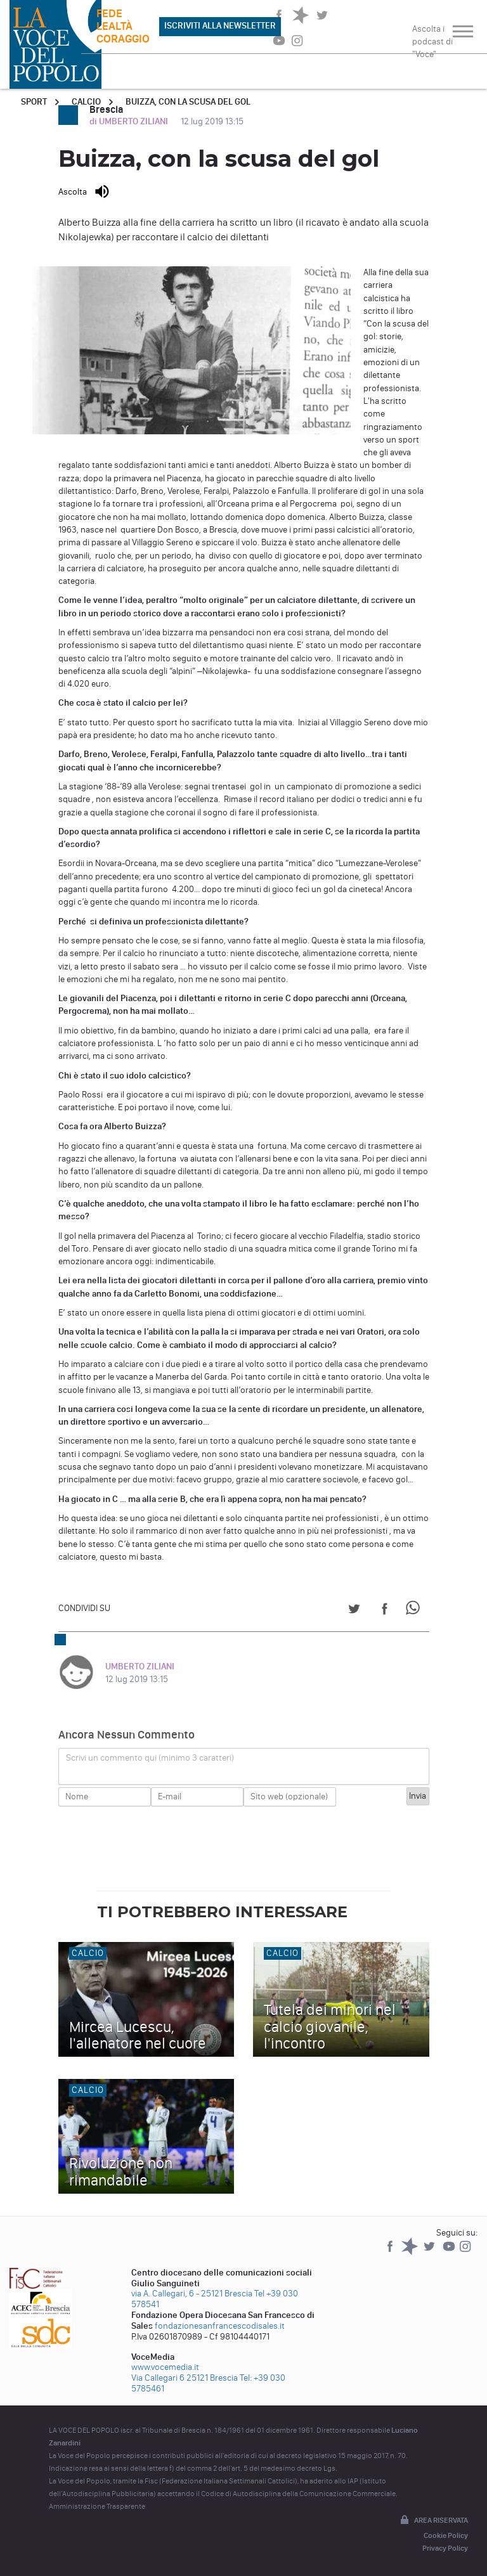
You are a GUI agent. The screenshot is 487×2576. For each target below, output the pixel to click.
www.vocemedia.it (165, 2367)
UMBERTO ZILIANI (139, 1666)
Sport (34, 101)
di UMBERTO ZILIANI (129, 121)
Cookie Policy (446, 2535)
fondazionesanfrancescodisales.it (220, 2325)
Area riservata (433, 2521)
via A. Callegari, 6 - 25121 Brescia (191, 2293)
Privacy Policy (445, 2548)
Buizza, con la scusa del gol (188, 101)
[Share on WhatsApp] (415, 1610)
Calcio (86, 101)
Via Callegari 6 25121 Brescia (184, 2377)
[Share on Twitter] (354, 1610)
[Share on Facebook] (384, 1610)
